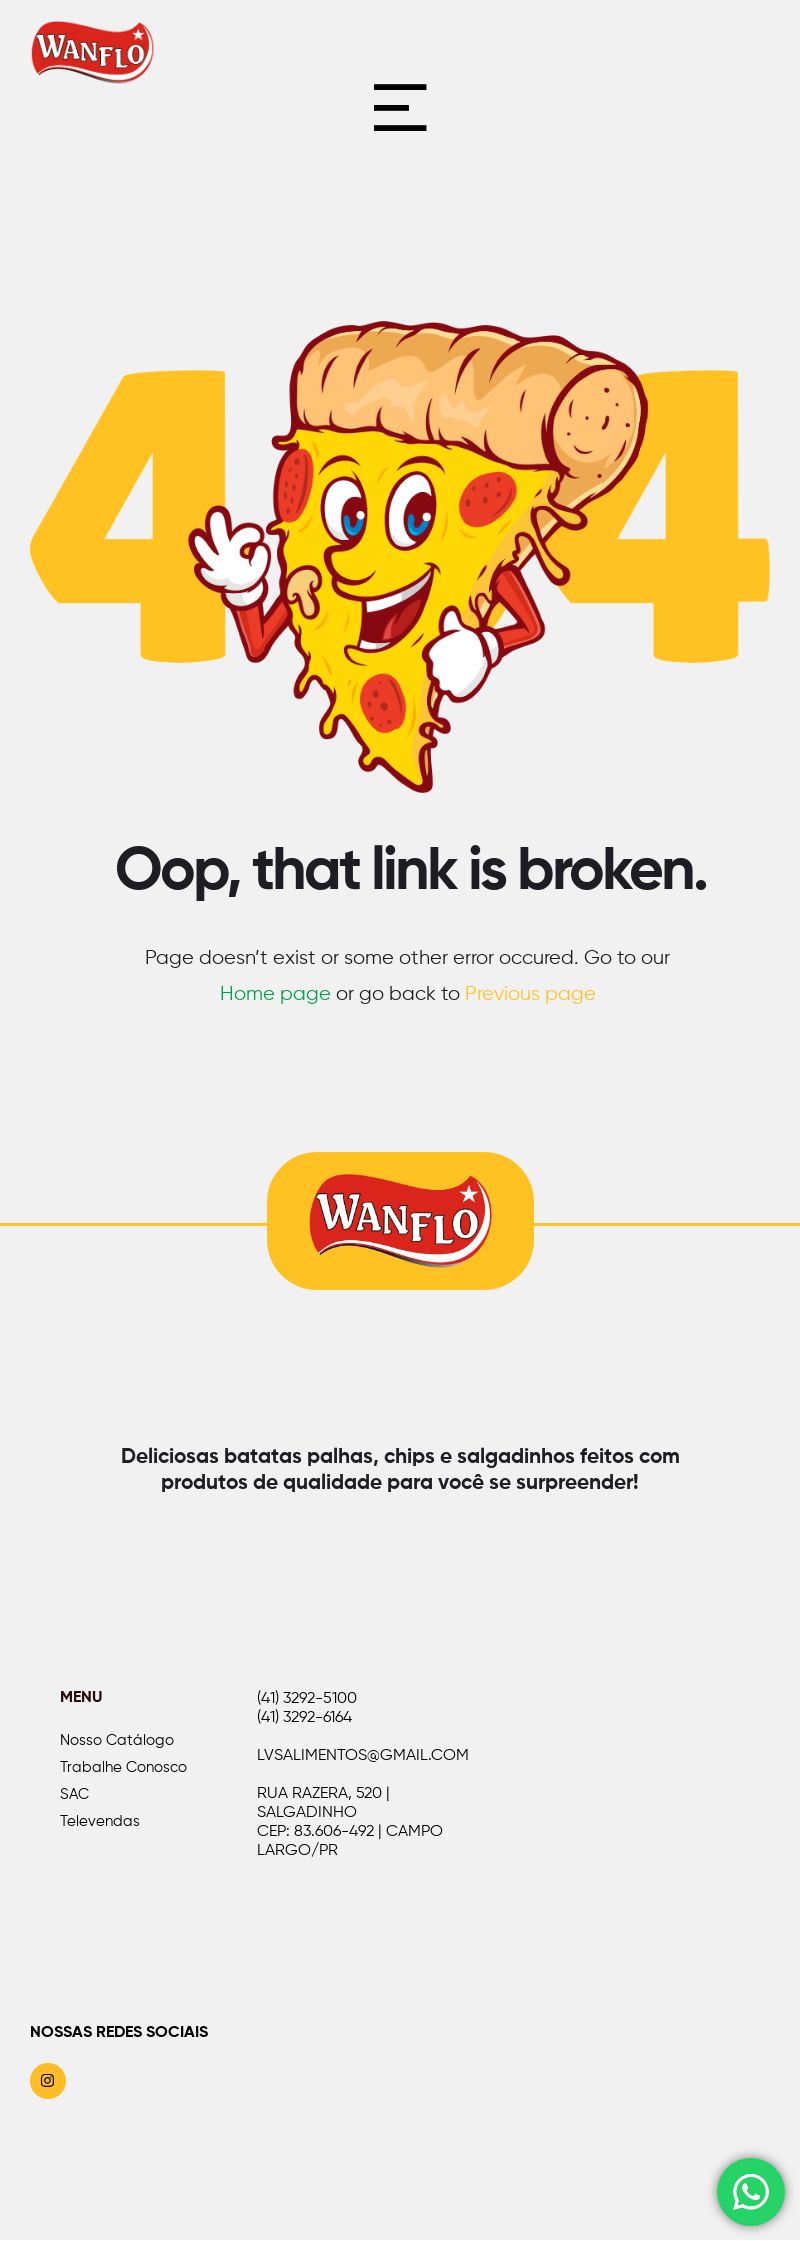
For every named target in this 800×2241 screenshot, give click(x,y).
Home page (275, 998)
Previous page (530, 998)
